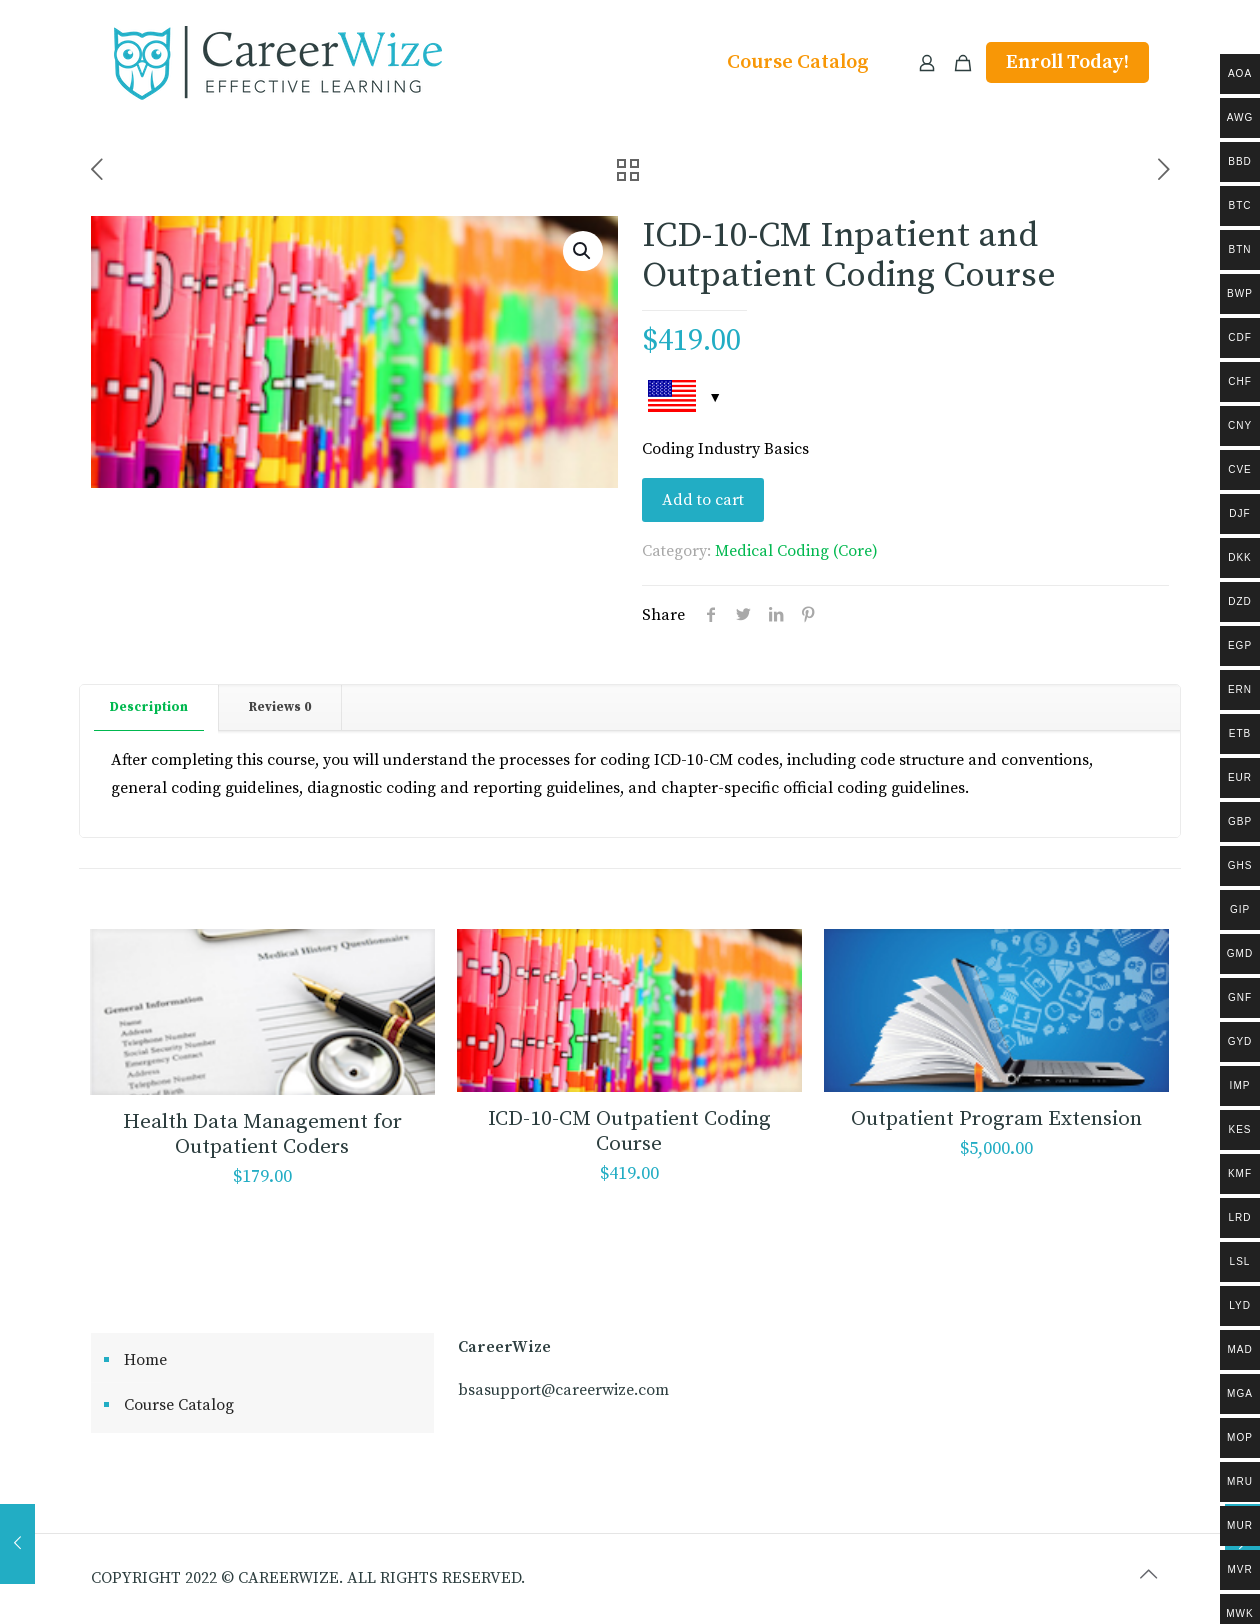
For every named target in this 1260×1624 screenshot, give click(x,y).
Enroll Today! (1067, 62)
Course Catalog (179, 1405)
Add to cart (703, 500)
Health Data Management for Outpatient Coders (262, 1134)
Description (149, 707)
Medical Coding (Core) (796, 551)
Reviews (280, 707)
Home (145, 1360)
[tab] (149, 707)
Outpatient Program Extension (996, 1119)
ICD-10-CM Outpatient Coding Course (629, 1131)
